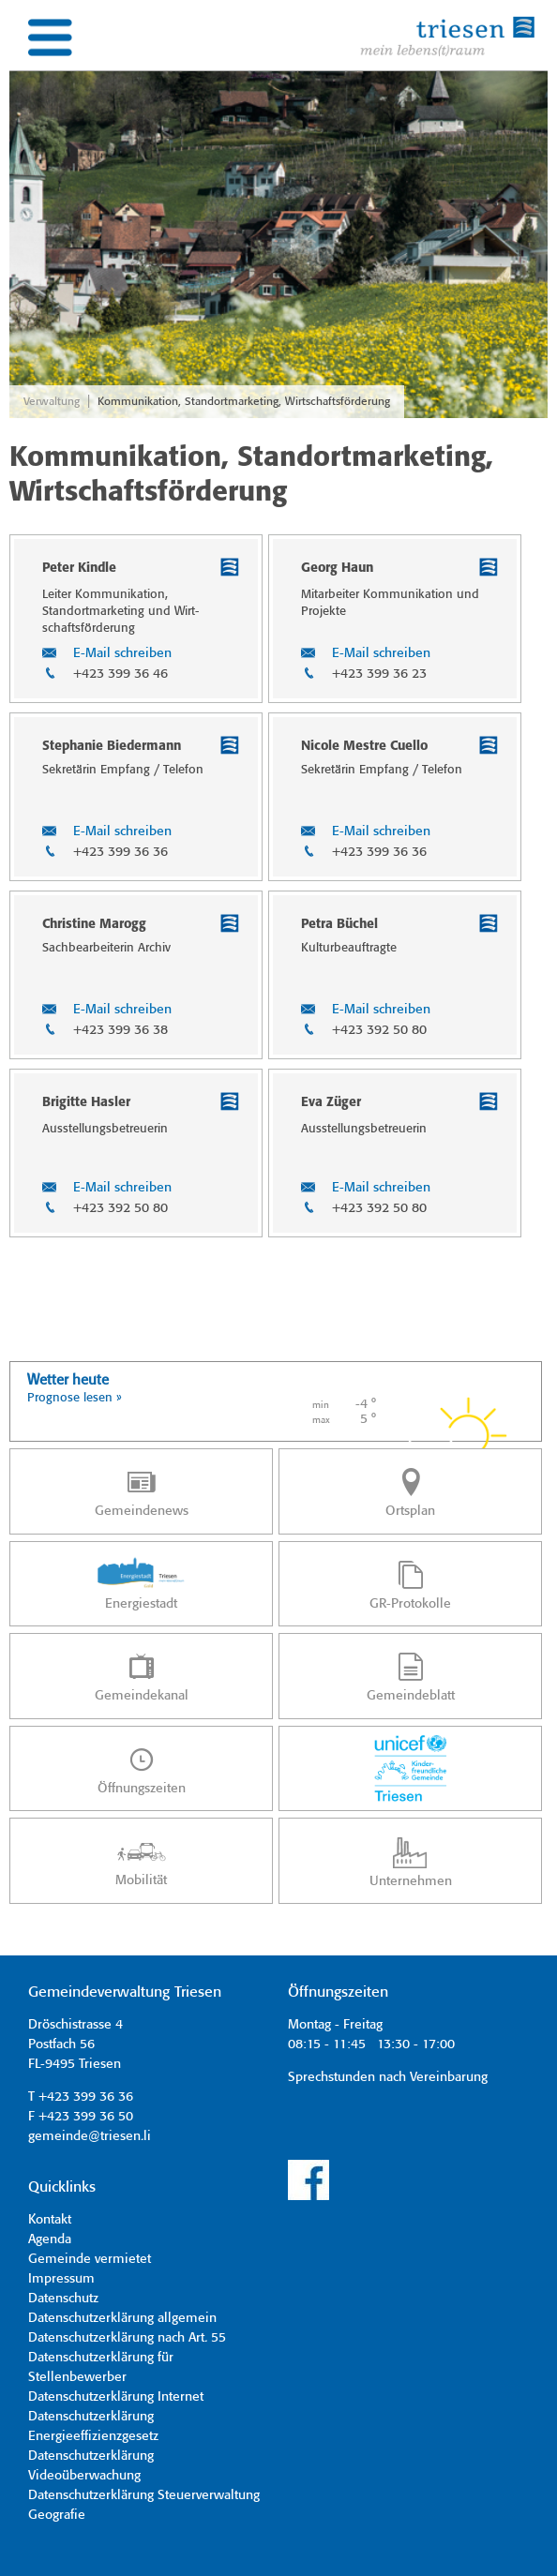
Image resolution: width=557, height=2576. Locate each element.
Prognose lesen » (74, 1398)
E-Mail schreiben (122, 653)
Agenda (49, 2239)
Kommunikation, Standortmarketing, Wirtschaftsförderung (244, 402)
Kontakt (49, 2219)
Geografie (56, 2515)
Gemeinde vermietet (89, 2259)
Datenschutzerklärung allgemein (122, 2318)
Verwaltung (51, 402)
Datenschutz (63, 2298)
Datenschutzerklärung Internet (115, 2397)
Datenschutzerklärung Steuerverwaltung (144, 2495)
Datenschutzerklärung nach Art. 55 (127, 2337)
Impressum (61, 2278)
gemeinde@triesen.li (89, 2136)
